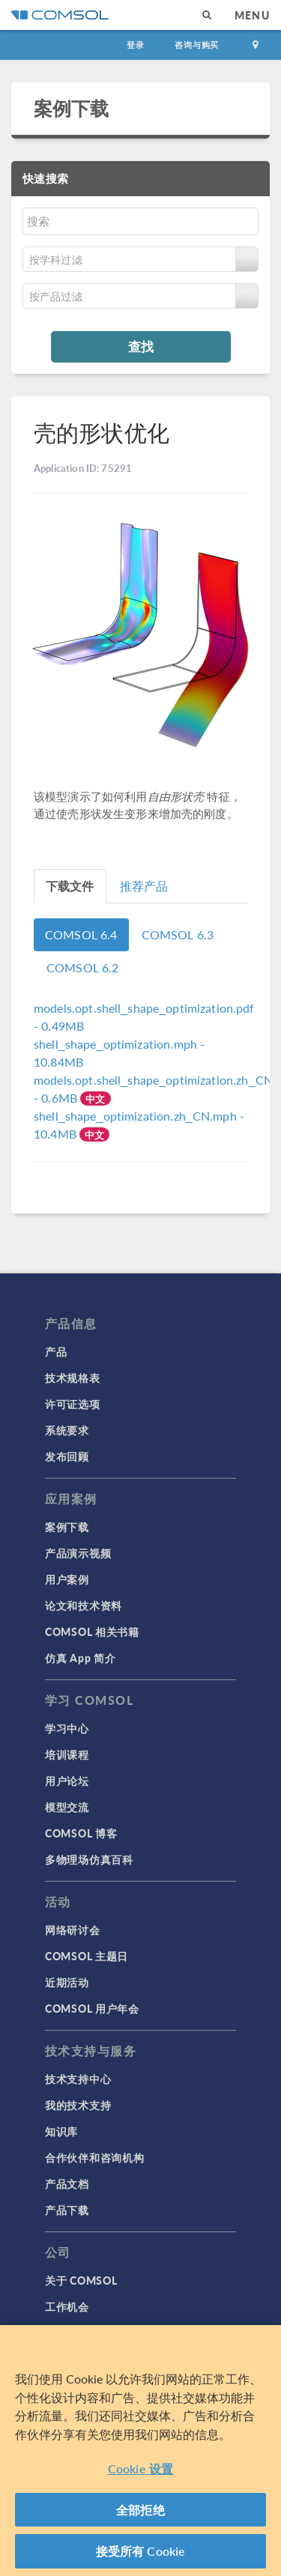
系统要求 (67, 1429)
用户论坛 (67, 1780)
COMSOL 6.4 (81, 934)
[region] (140, 2450)
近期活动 (67, 1982)
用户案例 (67, 1579)
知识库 (61, 2131)
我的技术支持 (78, 2104)
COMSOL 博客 (81, 1832)
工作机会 (67, 2306)
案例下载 (71, 107)
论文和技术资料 (83, 1605)
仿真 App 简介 (80, 1657)
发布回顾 (67, 1456)
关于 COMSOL (81, 2280)
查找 (141, 346)
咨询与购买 (197, 44)
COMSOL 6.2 (82, 967)
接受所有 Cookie (141, 2551)
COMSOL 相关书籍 (92, 1631)
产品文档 (67, 2183)
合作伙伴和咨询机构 (94, 2157)
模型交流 (67, 1806)
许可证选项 (72, 1403)
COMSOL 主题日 (86, 1955)
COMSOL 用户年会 (92, 2008)
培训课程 (67, 1754)
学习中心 (67, 1728)
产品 (56, 1351)
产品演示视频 (78, 1552)
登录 (136, 44)
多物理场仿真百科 (89, 1859)
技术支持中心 (78, 2078)
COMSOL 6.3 (178, 934)
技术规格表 (72, 1377)
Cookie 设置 (140, 2468)
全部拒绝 (140, 2509)
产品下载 (67, 2209)
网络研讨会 (72, 1929)
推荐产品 (144, 885)
